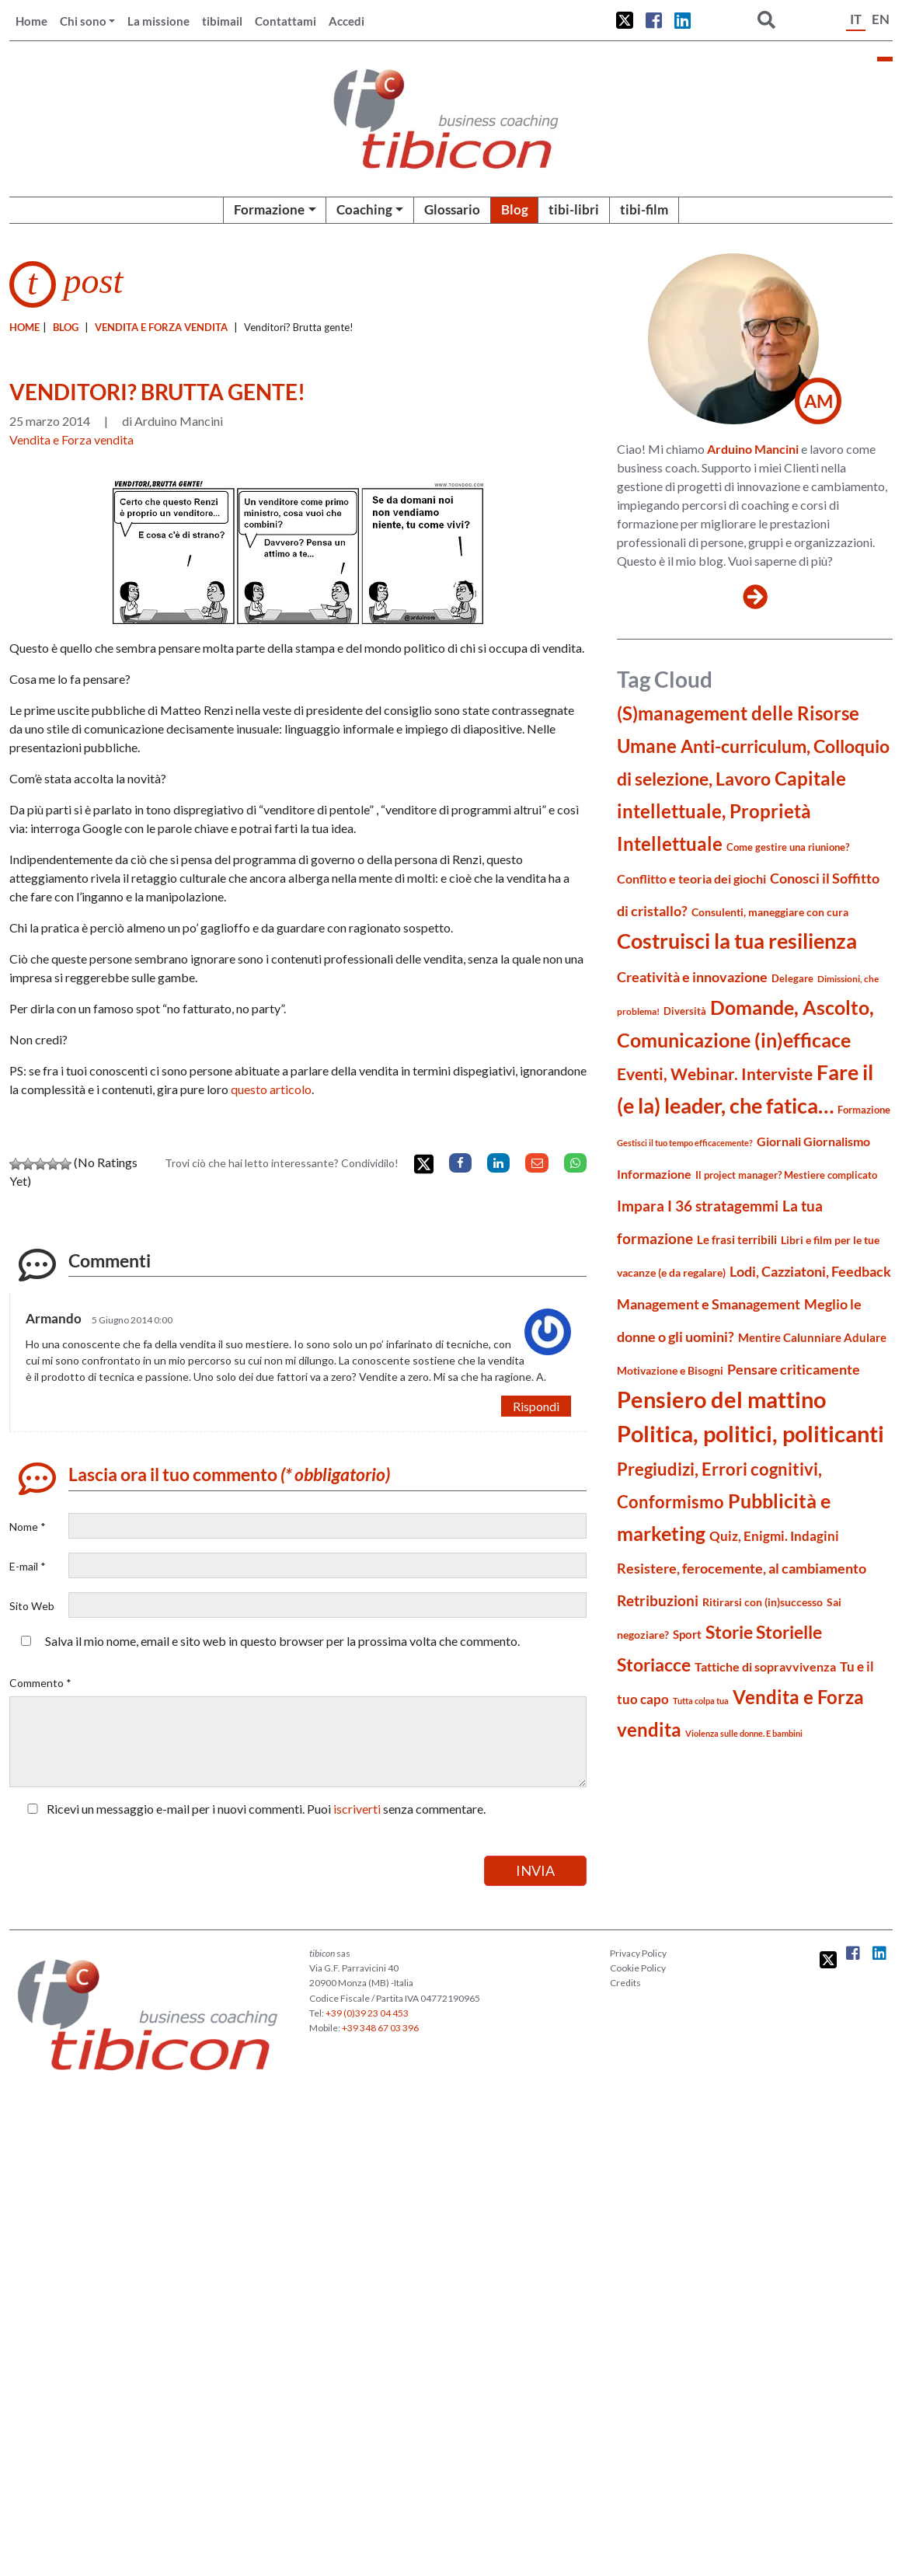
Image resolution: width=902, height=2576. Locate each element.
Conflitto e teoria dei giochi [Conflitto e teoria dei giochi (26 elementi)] (691, 878)
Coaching (364, 209)
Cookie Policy (638, 1968)
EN (881, 19)
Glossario (452, 209)
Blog (514, 209)
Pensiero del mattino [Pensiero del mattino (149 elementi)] (721, 1399)
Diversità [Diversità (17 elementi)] (684, 1011)
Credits (625, 1983)
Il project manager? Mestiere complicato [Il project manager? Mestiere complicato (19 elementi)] (786, 1175)
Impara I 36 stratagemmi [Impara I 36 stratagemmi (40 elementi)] (697, 1206)
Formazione (269, 209)
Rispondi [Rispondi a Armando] (536, 1406)
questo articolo (271, 1089)
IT (856, 19)
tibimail (222, 21)
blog (65, 327)
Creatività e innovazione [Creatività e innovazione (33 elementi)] (692, 977)
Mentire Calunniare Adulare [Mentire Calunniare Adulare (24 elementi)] (812, 1337)
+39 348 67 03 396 (380, 2028)
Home (31, 21)
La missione (158, 21)
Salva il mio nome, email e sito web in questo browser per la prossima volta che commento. (282, 1640)
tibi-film (644, 209)
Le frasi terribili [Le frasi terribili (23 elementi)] (737, 1239)
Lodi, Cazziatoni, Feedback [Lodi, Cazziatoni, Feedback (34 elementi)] (810, 1272)
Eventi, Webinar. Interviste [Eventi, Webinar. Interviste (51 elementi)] (715, 1073)
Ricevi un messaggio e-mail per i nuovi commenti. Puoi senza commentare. (253, 1808)
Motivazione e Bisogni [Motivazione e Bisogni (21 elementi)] (670, 1370)
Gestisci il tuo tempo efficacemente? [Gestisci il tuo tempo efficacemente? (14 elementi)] (685, 1143)
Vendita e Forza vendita (161, 327)
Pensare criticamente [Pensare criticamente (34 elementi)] (793, 1369)
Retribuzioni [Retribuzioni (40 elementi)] (657, 1600)
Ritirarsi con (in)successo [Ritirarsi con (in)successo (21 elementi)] (762, 1602)
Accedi (346, 21)
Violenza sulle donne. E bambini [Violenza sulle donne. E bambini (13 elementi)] (744, 1733)
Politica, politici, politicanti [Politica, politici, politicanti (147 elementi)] (750, 1433)
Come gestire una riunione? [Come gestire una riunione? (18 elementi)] (787, 847)
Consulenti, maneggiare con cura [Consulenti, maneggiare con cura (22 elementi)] (769, 912)
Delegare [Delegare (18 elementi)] (792, 978)
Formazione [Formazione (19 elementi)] (864, 1109)
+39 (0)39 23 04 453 (367, 2013)
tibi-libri (574, 209)
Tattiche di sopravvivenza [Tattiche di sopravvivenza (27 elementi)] (765, 1666)
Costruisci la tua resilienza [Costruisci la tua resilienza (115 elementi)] (737, 940)
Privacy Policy (638, 1953)
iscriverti (357, 1808)
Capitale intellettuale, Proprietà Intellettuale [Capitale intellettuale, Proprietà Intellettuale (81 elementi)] (731, 811)
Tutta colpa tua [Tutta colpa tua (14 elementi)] (701, 1701)
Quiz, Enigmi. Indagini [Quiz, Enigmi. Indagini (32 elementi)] (774, 1536)
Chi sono (83, 21)
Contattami (285, 21)
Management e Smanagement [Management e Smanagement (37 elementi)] (708, 1303)
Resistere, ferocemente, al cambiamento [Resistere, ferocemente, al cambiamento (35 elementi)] (741, 1568)
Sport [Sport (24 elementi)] (687, 1634)
